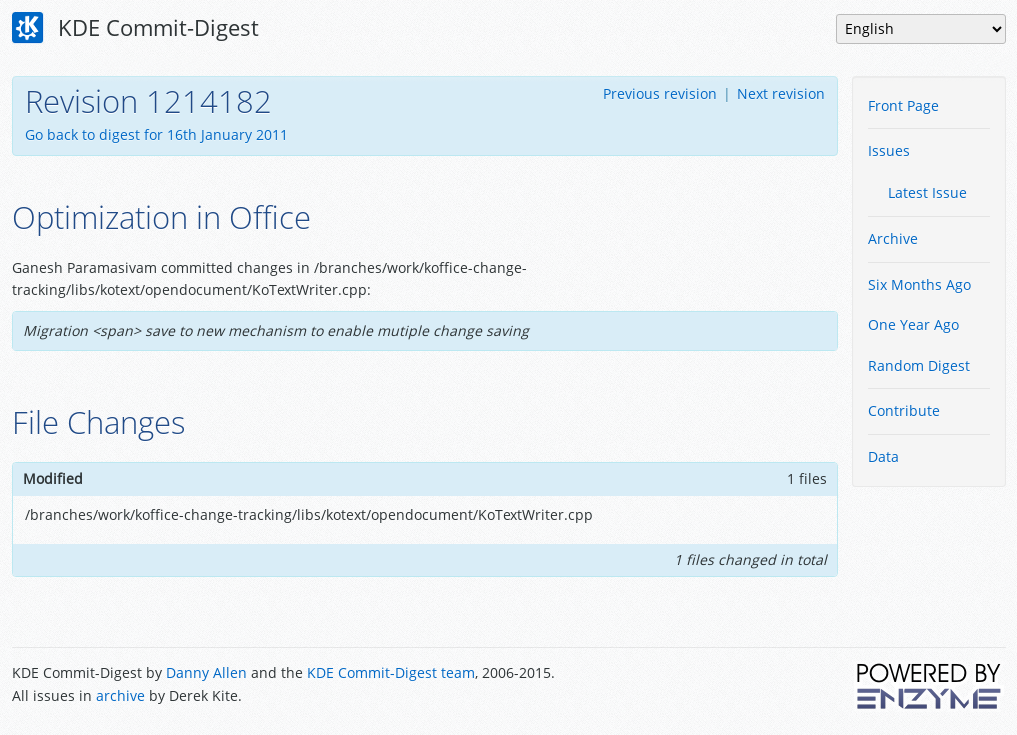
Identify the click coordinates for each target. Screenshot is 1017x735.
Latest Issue (927, 192)
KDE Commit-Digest (136, 28)
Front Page (903, 105)
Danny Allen (206, 672)
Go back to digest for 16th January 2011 (156, 134)
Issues (889, 150)
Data (883, 456)
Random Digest (919, 365)
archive (120, 695)
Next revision (781, 93)
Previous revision (660, 93)
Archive (893, 238)
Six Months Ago (919, 284)
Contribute (904, 410)
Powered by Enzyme (930, 686)
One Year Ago (913, 324)
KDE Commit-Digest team (391, 672)
